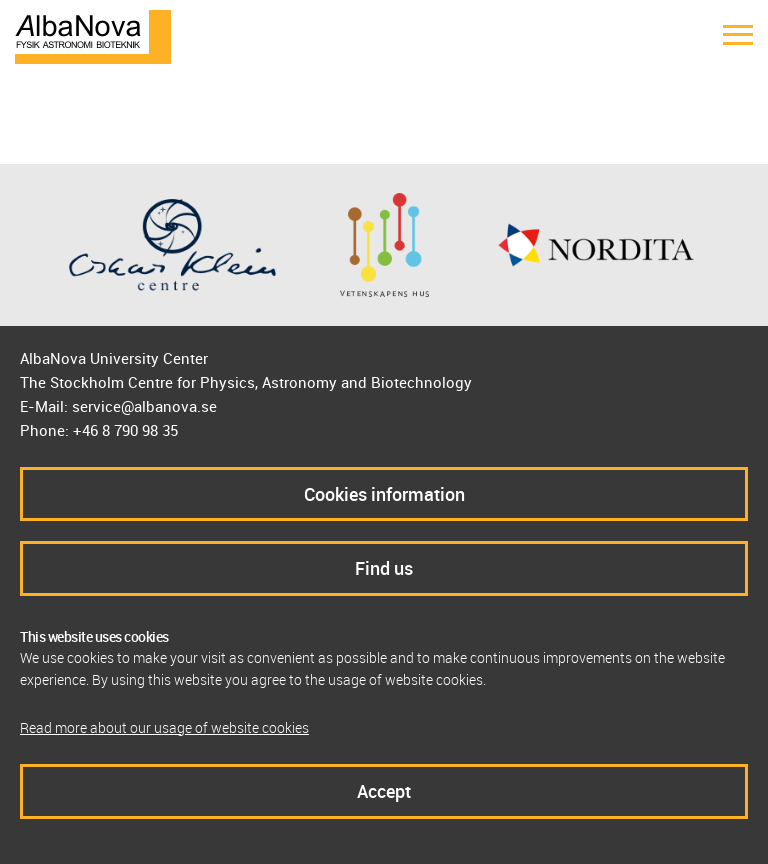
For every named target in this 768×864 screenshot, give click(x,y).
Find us (384, 568)
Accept (384, 791)
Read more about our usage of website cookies (164, 727)
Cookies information (384, 494)
